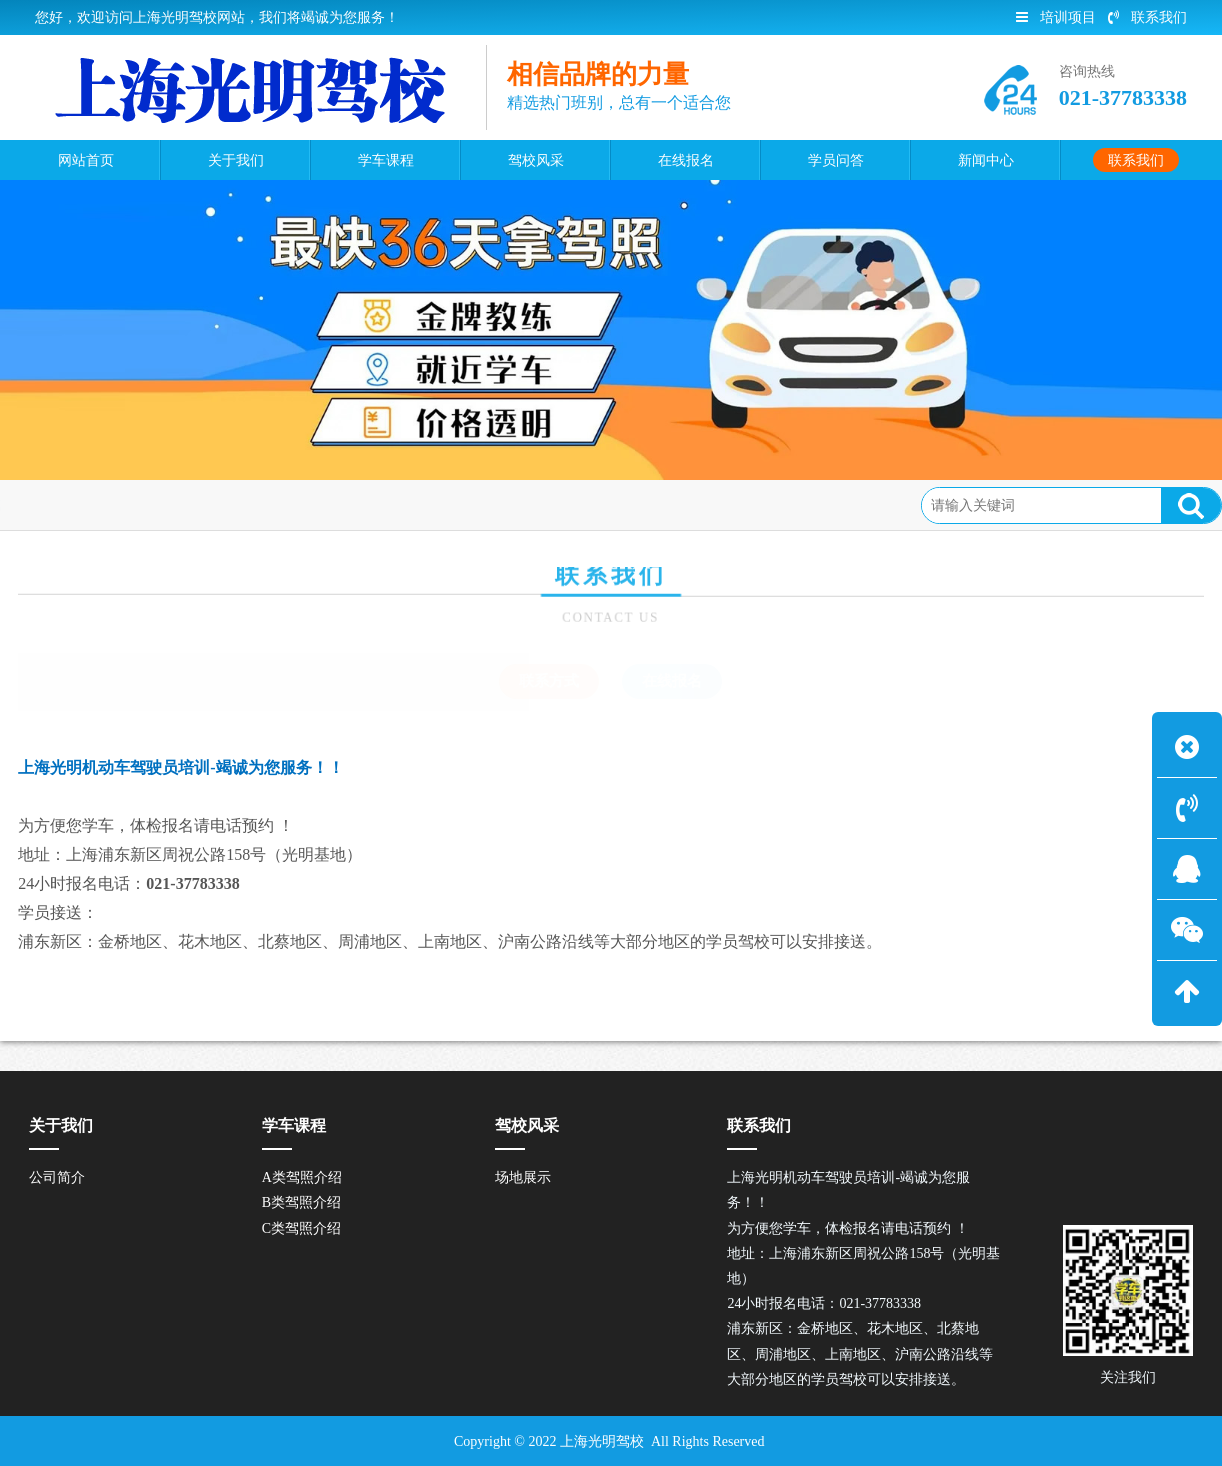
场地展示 (523, 1177)
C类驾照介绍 (301, 1228)
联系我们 (1147, 17)
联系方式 (150, 504)
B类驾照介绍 (301, 1202)
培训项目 (1056, 17)
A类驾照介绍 (302, 1177)
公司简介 (57, 1177)
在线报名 (672, 681)
